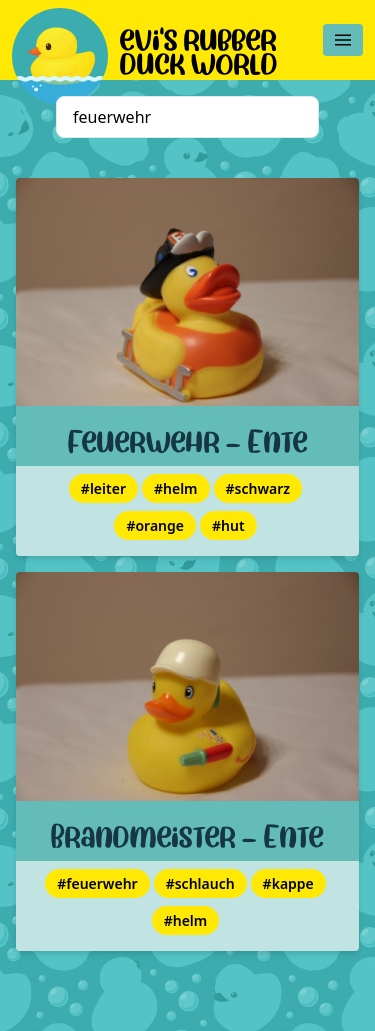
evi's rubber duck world (199, 48)
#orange (155, 525)
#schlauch (200, 883)
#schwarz (258, 488)
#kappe (288, 883)
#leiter (103, 488)
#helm (176, 488)
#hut (228, 525)
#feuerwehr (97, 883)
